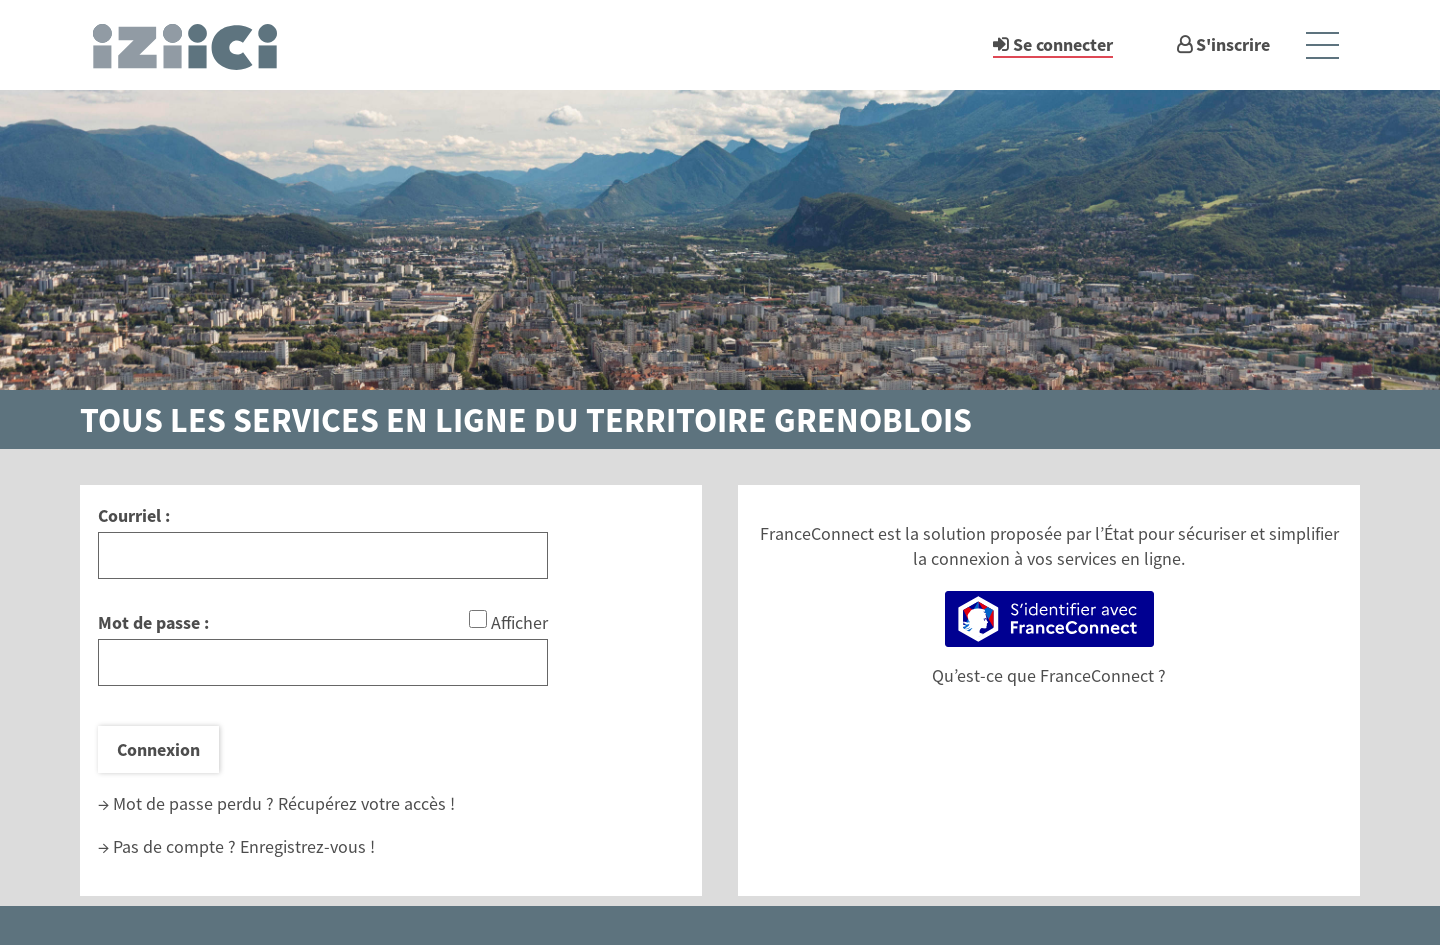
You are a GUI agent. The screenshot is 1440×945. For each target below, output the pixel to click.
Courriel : (134, 515)
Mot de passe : (153, 622)
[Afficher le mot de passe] (478, 619)
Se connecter (1063, 44)
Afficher (519, 622)
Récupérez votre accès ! (366, 803)
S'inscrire (1233, 44)
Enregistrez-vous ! (307, 846)
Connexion (158, 749)
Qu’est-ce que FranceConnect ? (1049, 675)
